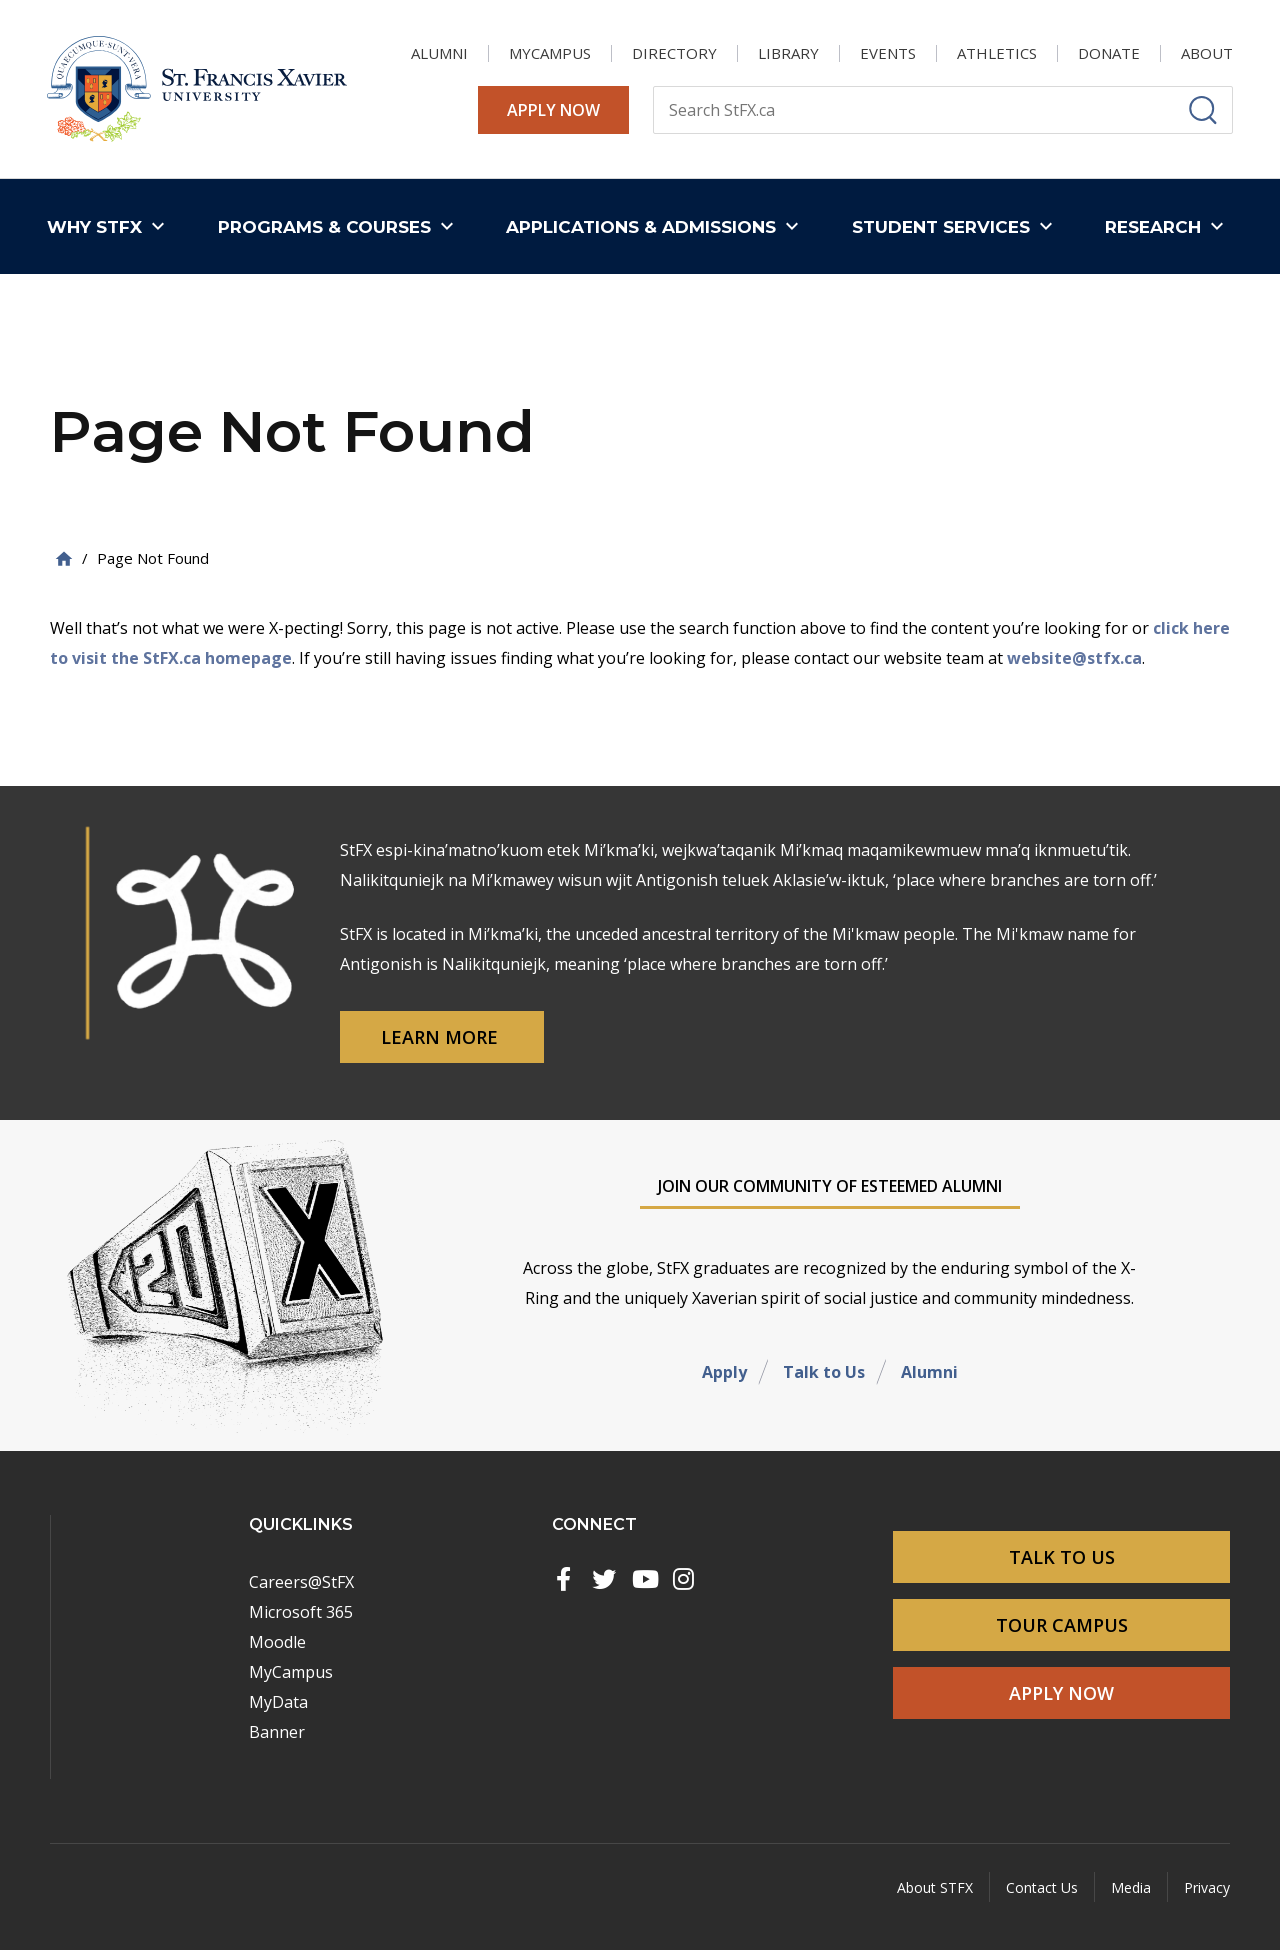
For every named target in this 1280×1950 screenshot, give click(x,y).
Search (652, 85)
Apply (724, 1372)
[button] (110, 226)
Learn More (442, 1037)
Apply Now (553, 110)
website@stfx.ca (1074, 658)
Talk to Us (824, 1372)
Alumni (929, 1372)
